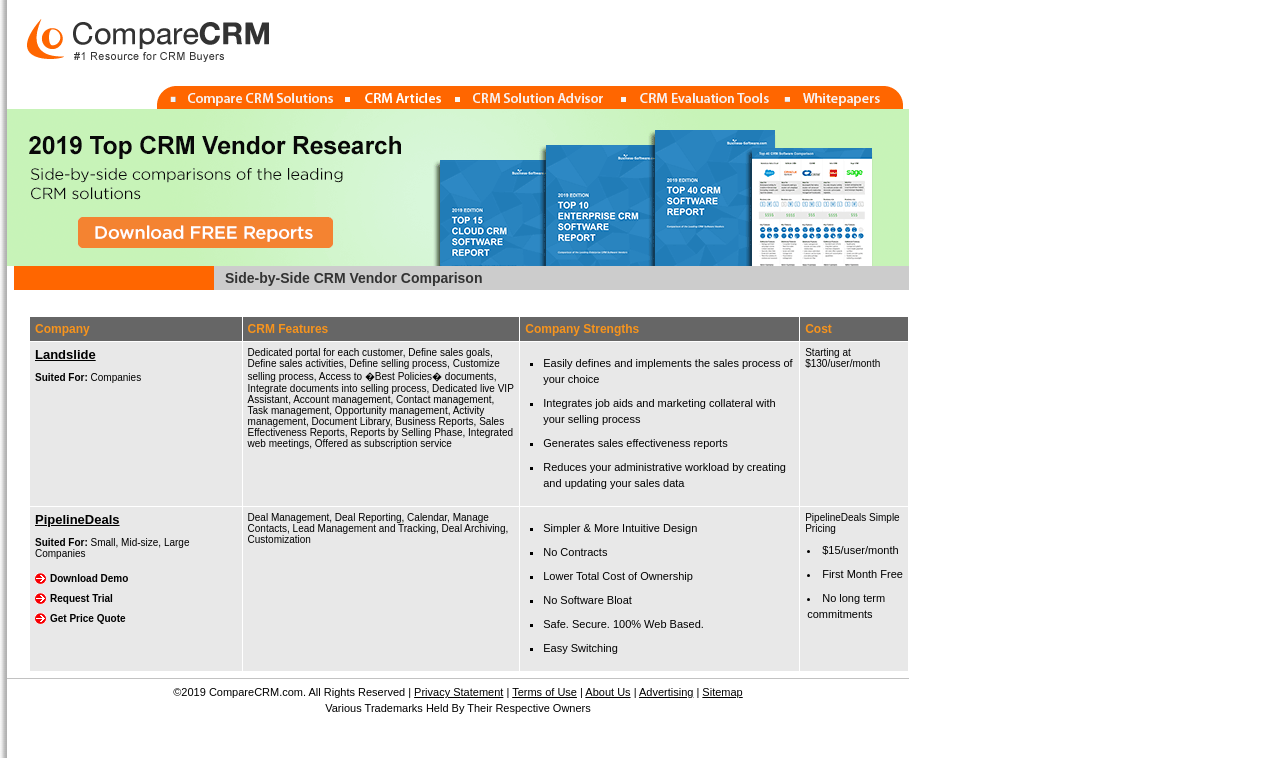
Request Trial (81, 598)
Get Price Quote (88, 618)
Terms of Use (544, 692)
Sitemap (722, 692)
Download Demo (89, 578)
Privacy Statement (458, 692)
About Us (607, 692)
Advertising (666, 692)
